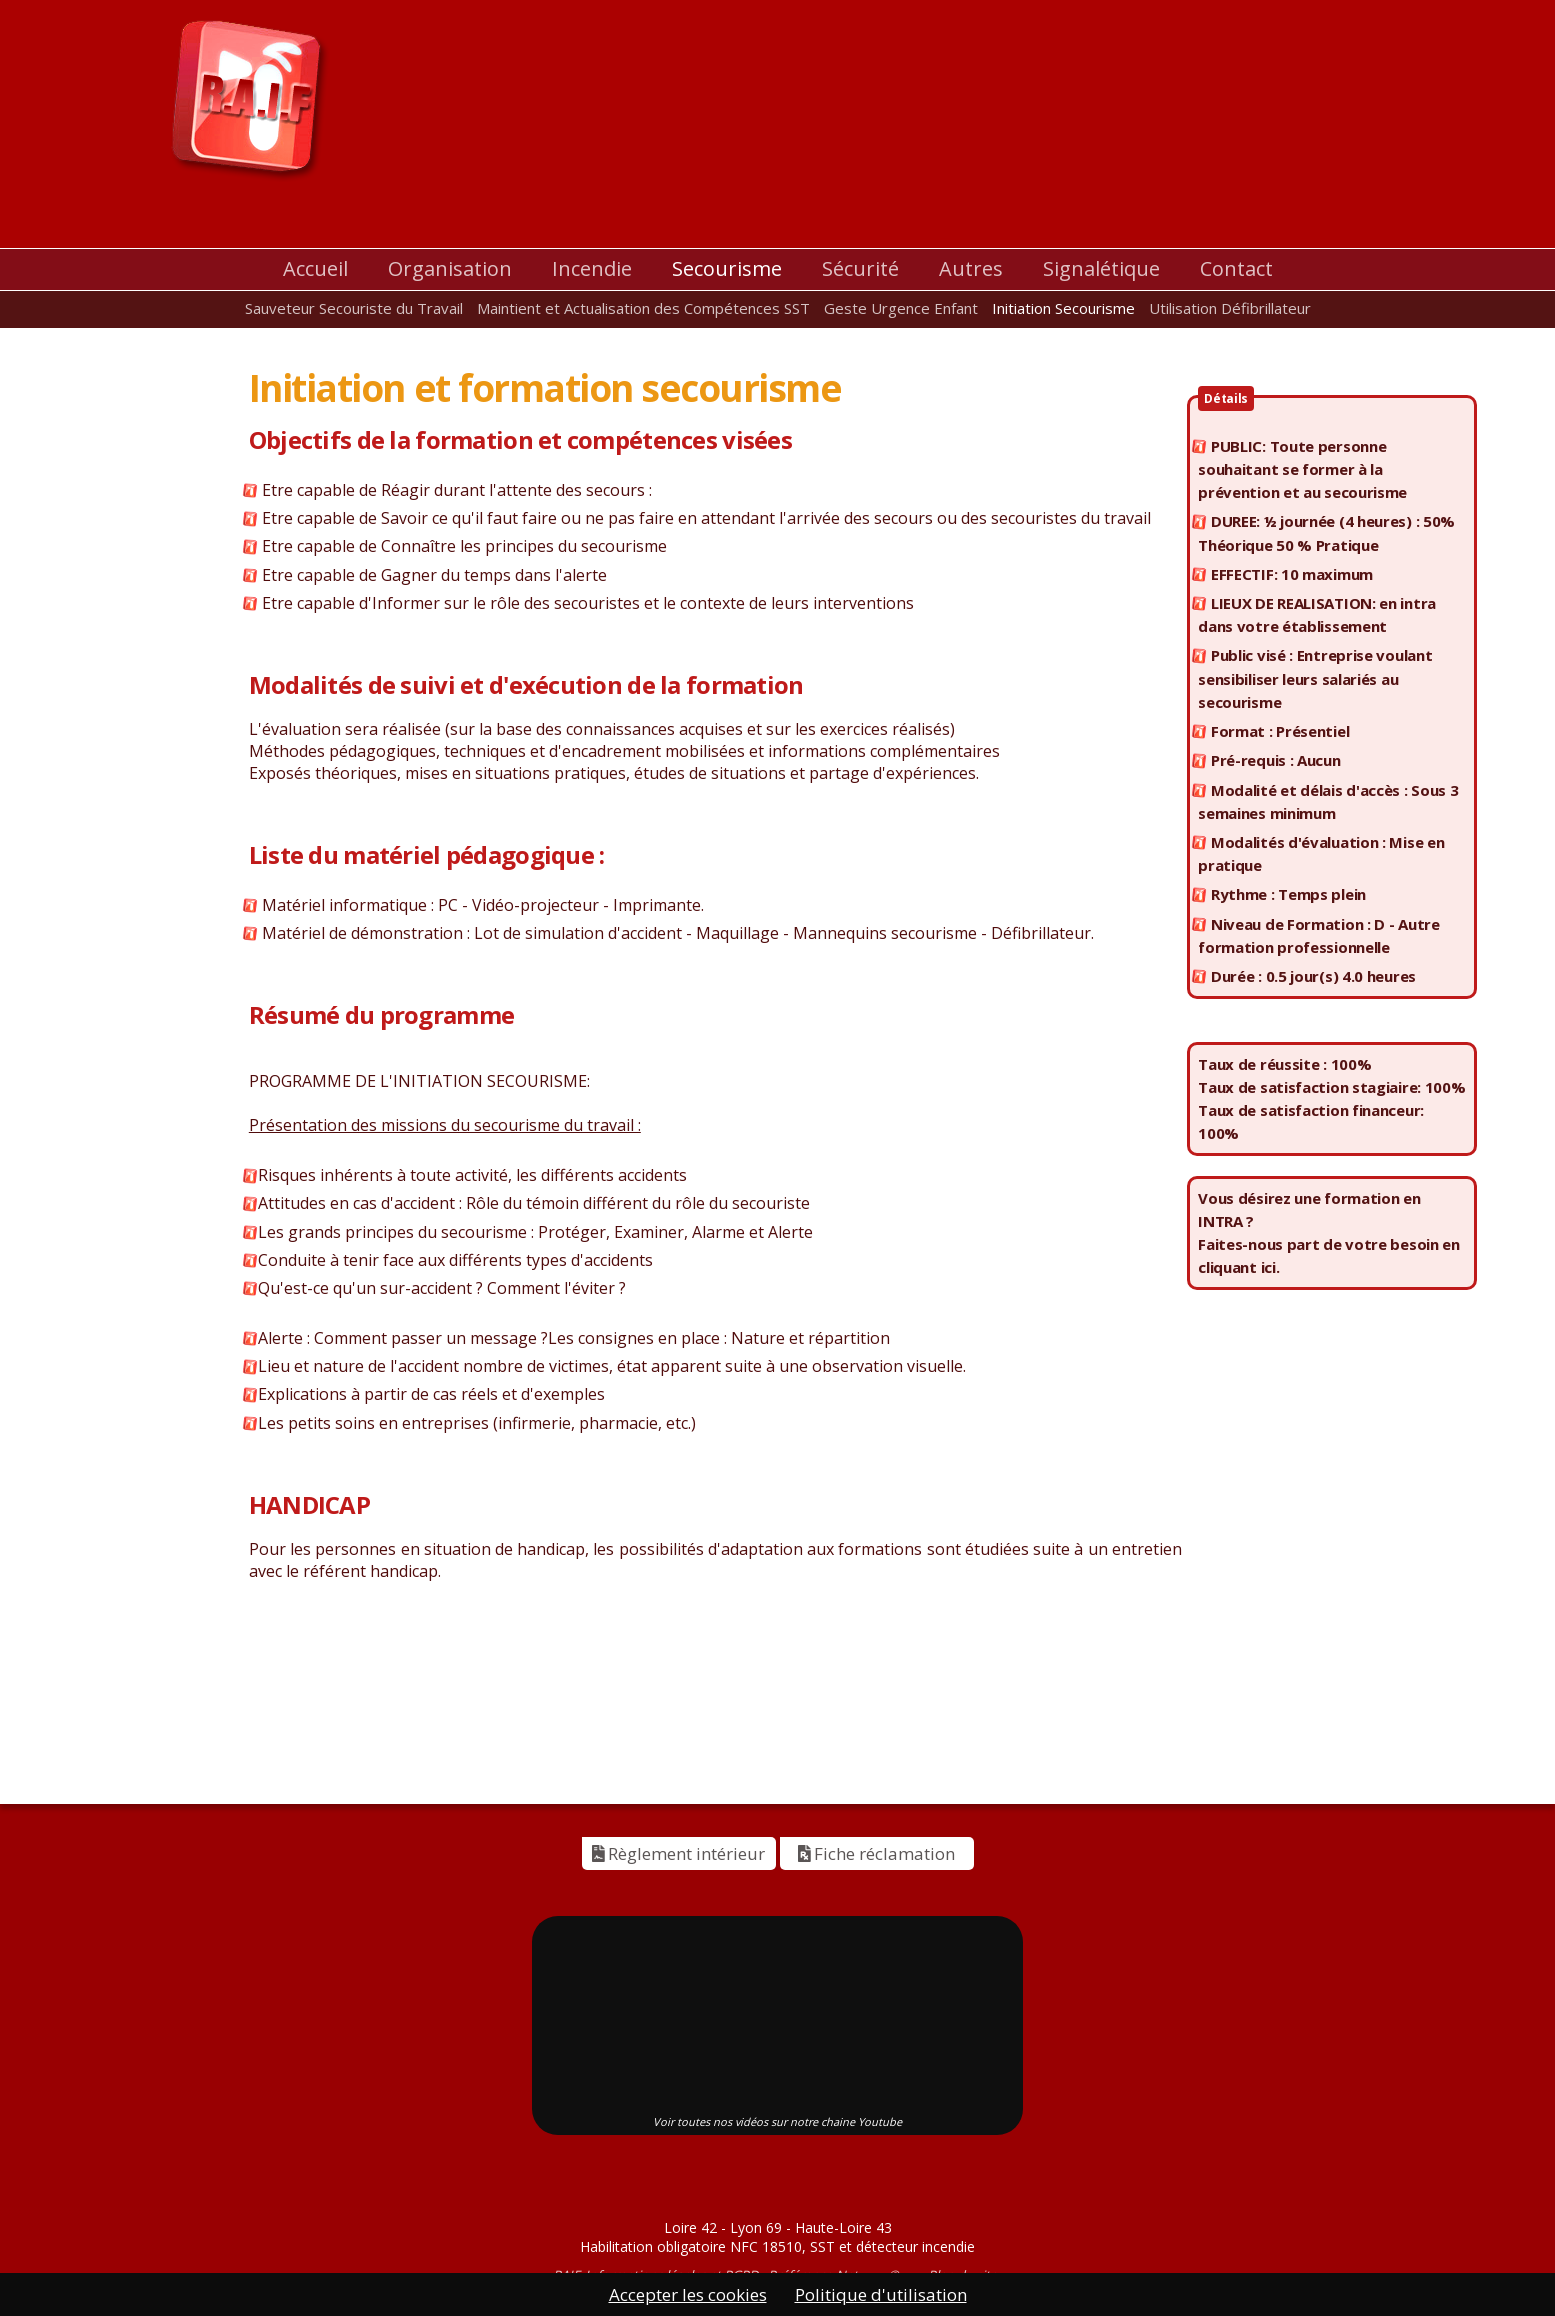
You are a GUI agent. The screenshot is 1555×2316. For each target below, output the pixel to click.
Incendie (592, 268)
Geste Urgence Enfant (901, 308)
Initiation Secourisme (1063, 308)
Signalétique (1101, 268)
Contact (1236, 268)
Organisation (450, 268)
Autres (971, 268)
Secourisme (727, 268)
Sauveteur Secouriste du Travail (354, 308)
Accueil (315, 268)
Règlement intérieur (679, 1853)
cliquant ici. (1238, 1267)
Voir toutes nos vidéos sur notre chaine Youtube (777, 2121)
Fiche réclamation (877, 1853)
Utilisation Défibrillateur (1230, 308)
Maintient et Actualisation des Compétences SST (643, 308)
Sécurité (860, 268)
